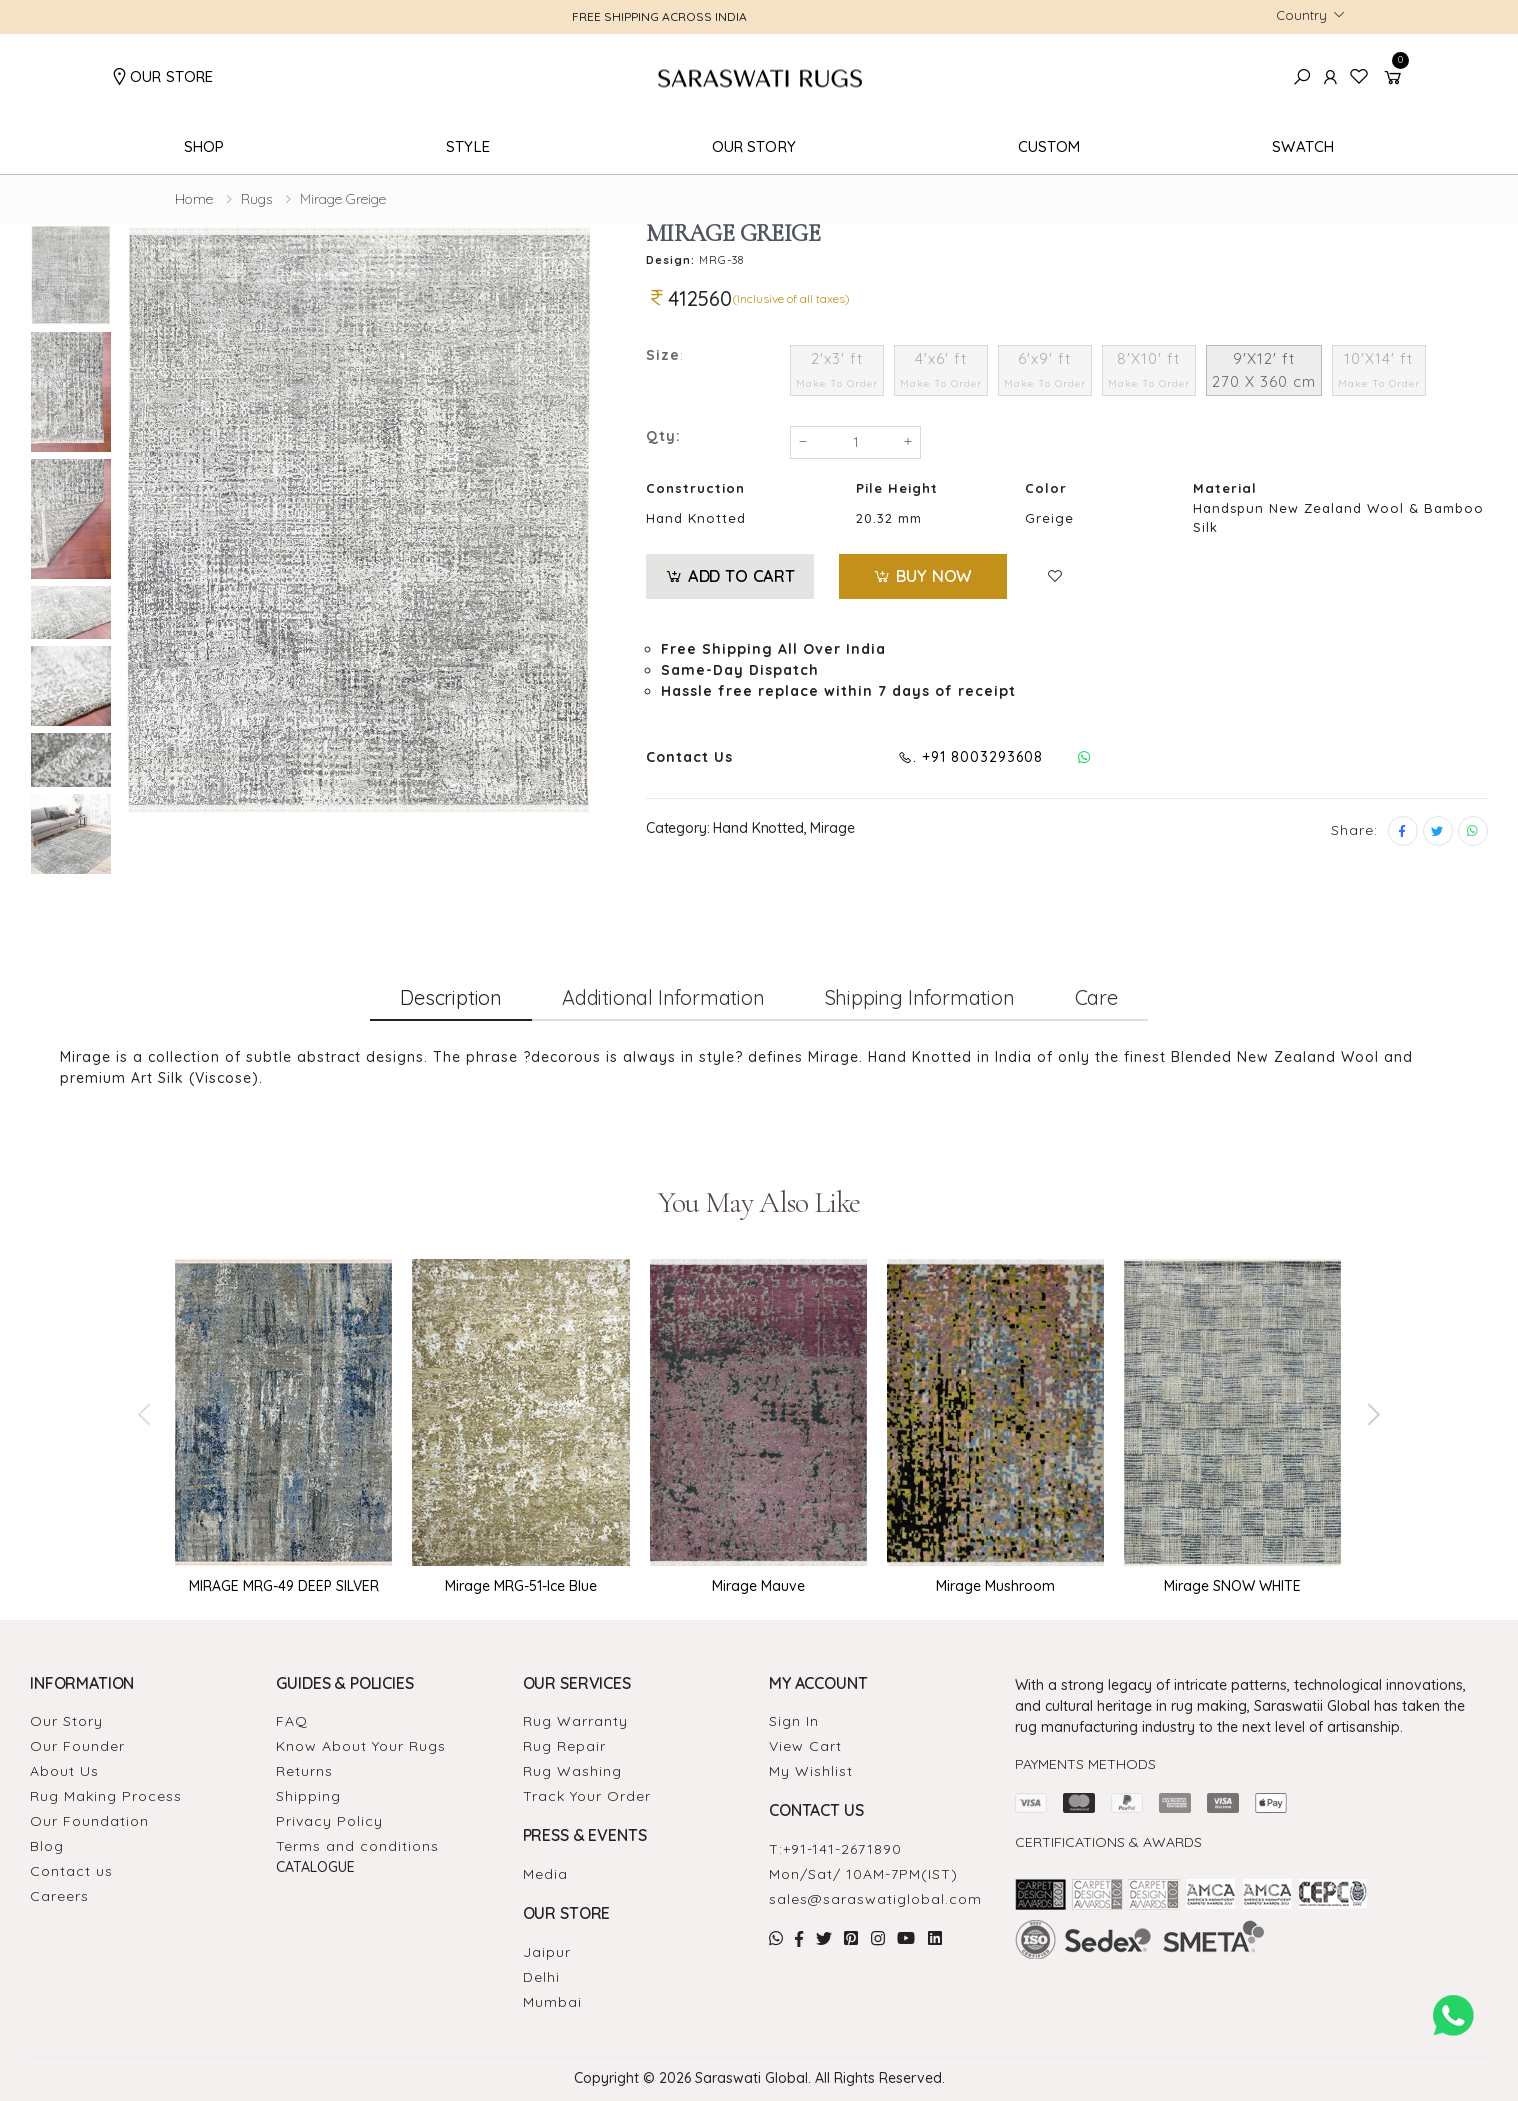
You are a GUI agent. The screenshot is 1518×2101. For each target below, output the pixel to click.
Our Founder (77, 1746)
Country (1301, 15)
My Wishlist (811, 1771)
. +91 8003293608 (970, 757)
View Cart (805, 1746)
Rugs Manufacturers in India (1277, 1967)
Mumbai (552, 2002)
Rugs (256, 199)
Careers (59, 1896)
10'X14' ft (1379, 369)
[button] (1395, 77)
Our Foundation (89, 1821)
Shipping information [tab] (920, 997)
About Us (64, 1771)
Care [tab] (1096, 997)
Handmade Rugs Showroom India (1075, 1967)
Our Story (754, 146)
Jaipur (547, 1952)
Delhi (541, 1977)
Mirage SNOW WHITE (1232, 1586)
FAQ (292, 1721)
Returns (304, 1771)
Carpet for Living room (1128, 1979)
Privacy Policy (329, 1821)
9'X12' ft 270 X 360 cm (1264, 370)
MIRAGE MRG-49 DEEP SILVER (284, 1586)
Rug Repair (564, 1746)
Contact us (71, 1871)
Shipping (308, 1796)
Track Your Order (587, 1796)
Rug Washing (572, 1771)
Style (468, 146)
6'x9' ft (1045, 369)
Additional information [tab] (663, 997)
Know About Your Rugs (361, 1746)
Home (194, 199)
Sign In (794, 1721)
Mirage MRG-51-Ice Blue (521, 1586)
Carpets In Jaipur (1310, 1979)
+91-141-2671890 (842, 1849)
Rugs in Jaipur (1182, 1967)
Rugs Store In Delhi (1223, 1979)
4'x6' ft (941, 369)
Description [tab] (451, 997)
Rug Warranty (575, 1721)
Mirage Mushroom (995, 1586)
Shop (204, 146)
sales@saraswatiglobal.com (875, 1899)
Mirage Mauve (758, 1586)
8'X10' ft (1149, 369)
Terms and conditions (357, 1846)
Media (545, 1874)
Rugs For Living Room (1386, 1967)
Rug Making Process (106, 1796)
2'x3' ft (837, 369)
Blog (47, 1846)
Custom (1049, 146)
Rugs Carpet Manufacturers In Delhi (1080, 1991)
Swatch (1303, 146)
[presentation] (146, 1414)
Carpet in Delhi (1041, 1979)
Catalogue (315, 1867)
